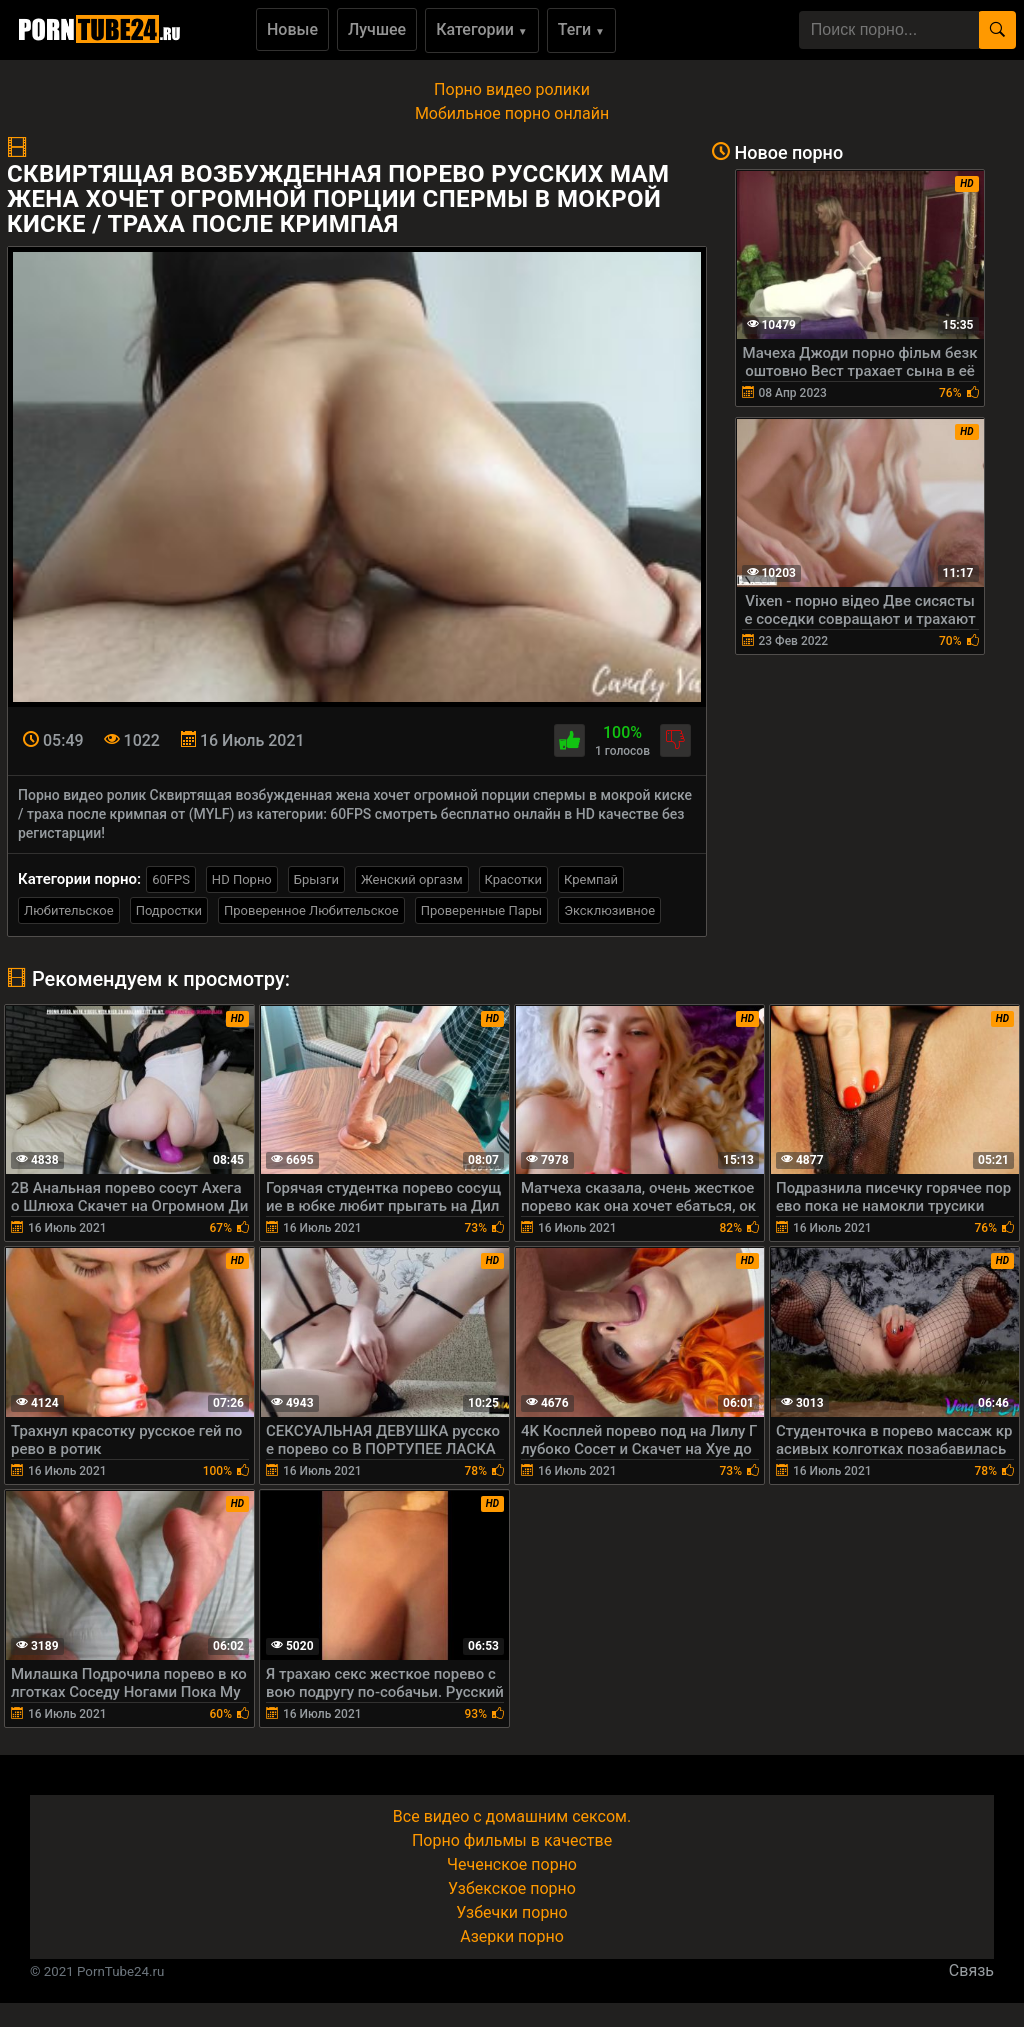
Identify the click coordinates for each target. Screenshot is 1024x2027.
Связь (971, 1970)
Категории (482, 29)
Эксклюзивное (609, 910)
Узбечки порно (511, 1912)
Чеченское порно (512, 1864)
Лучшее (377, 29)
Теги (581, 29)
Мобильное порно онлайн (512, 113)
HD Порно (242, 879)
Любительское (69, 910)
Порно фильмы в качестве (512, 1840)
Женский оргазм (412, 879)
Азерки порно (512, 1936)
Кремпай (591, 879)
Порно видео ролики (512, 89)
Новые (292, 29)
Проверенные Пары (481, 910)
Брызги (316, 879)
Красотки (513, 879)
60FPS (171, 879)
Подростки (169, 910)
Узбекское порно (512, 1888)
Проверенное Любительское (311, 910)
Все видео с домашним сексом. (512, 1816)
